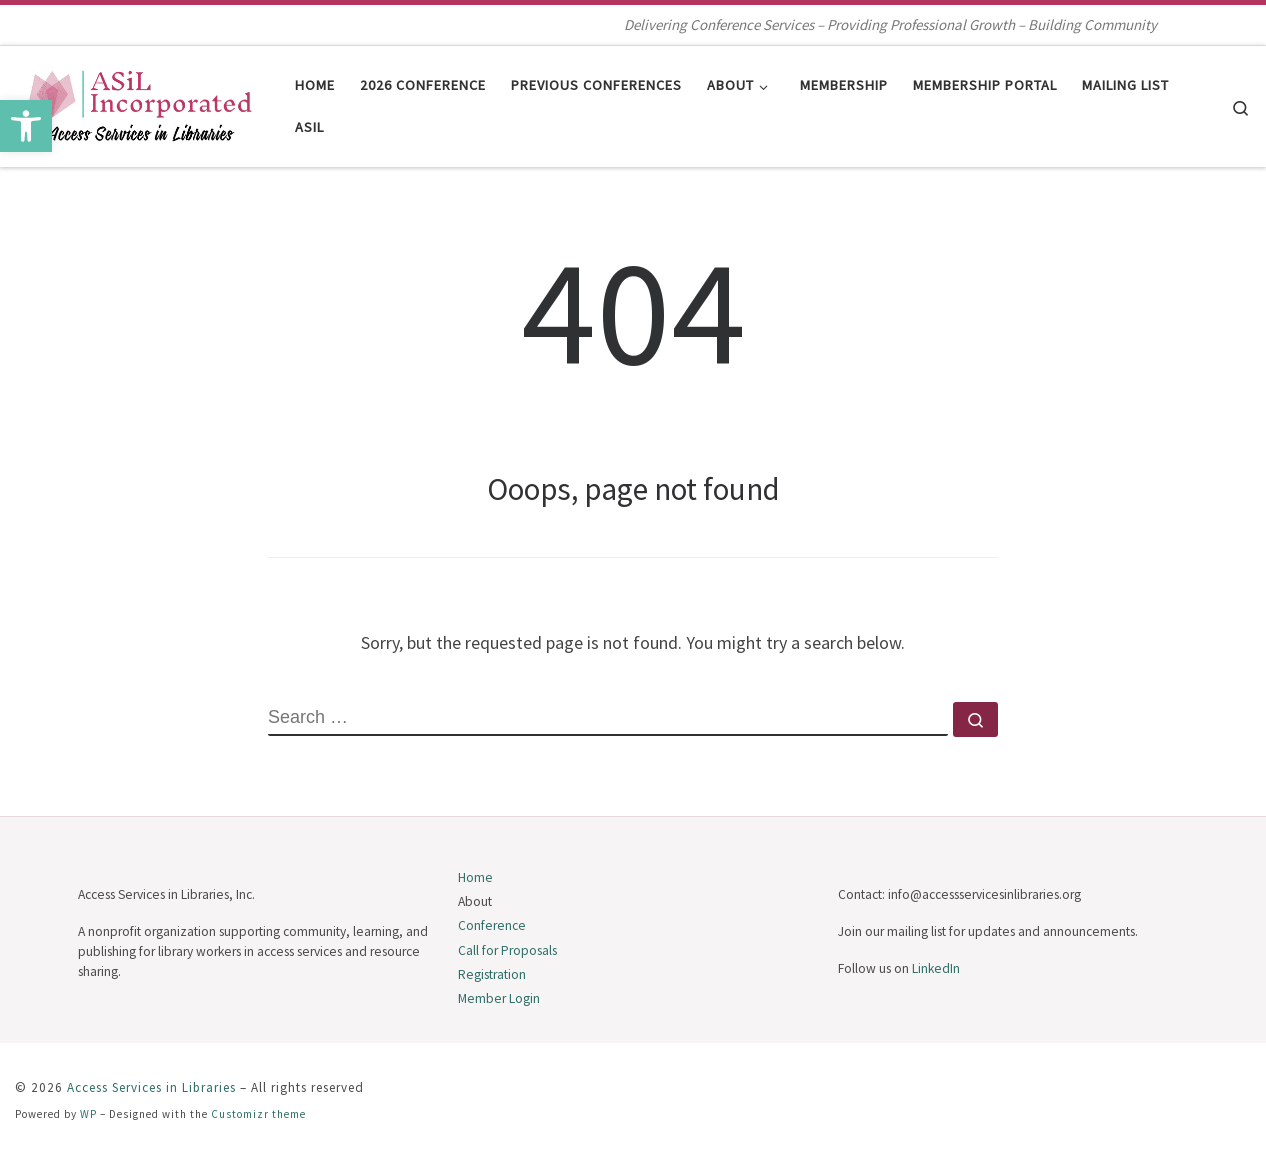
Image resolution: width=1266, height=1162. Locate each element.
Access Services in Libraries (151, 1087)
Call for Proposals (507, 950)
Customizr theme (258, 1114)
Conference (492, 925)
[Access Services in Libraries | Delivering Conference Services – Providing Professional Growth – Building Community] (140, 102)
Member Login (499, 998)
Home (475, 877)
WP (88, 1114)
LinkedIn (936, 968)
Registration (492, 974)
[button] (26, 126)
